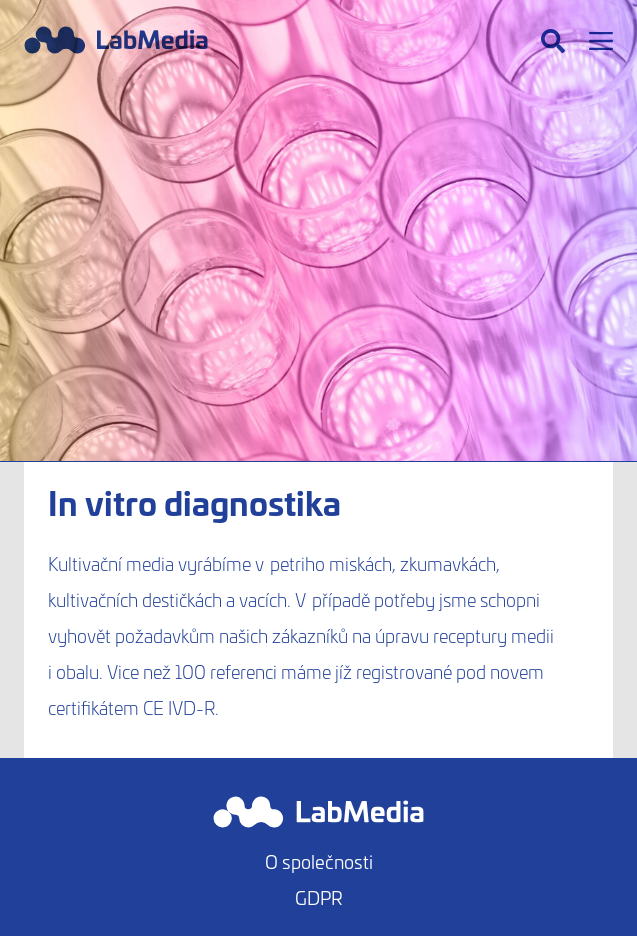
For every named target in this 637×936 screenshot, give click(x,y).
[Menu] (601, 41)
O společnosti (319, 861)
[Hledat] (553, 41)
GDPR (319, 897)
